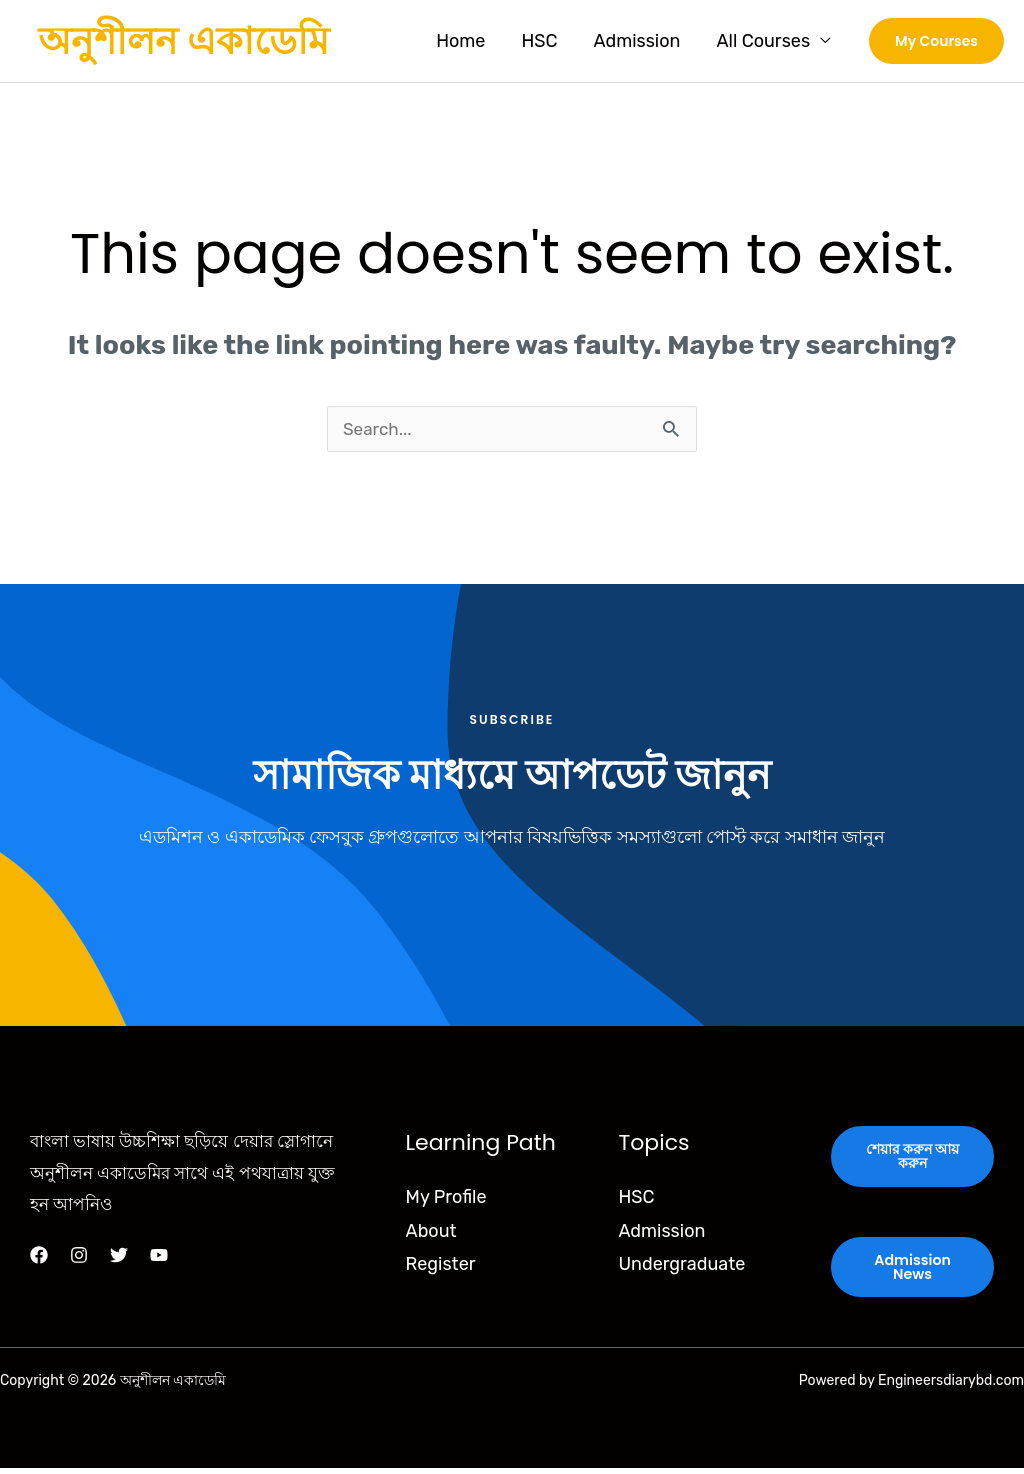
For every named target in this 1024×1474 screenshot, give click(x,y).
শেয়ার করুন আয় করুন (913, 1160)
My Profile (446, 1200)
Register (441, 1267)
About (431, 1233)
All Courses (763, 41)
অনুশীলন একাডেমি (183, 40)
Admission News (912, 1272)
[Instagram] (79, 1258)
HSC (539, 41)
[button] (936, 41)
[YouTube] (159, 1258)
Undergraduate (681, 1267)
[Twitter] (119, 1258)
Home (460, 41)
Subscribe (512, 721)
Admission (636, 41)
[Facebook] (39, 1258)
